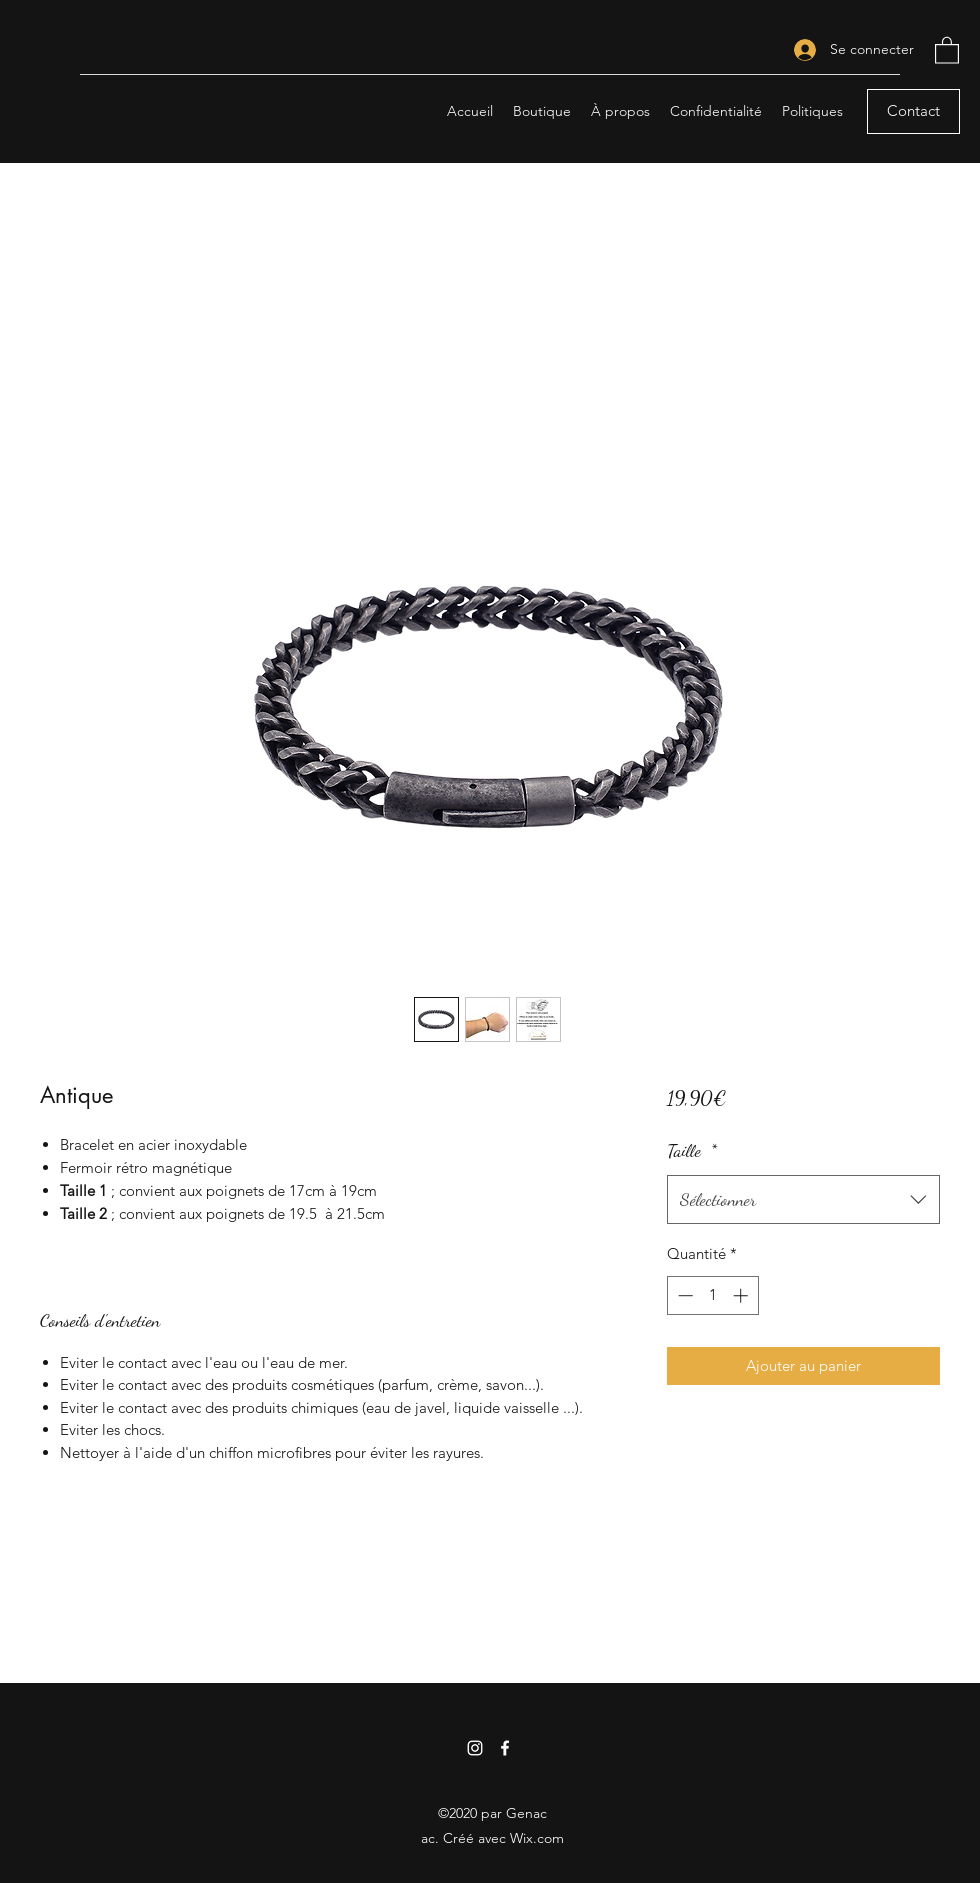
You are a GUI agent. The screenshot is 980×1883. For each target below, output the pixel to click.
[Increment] (742, 1295)
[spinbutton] (712, 1295)
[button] (947, 49)
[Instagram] (475, 1748)
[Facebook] (505, 1748)
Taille (692, 1150)
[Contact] (913, 111)
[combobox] (803, 1200)
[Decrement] (683, 1295)
